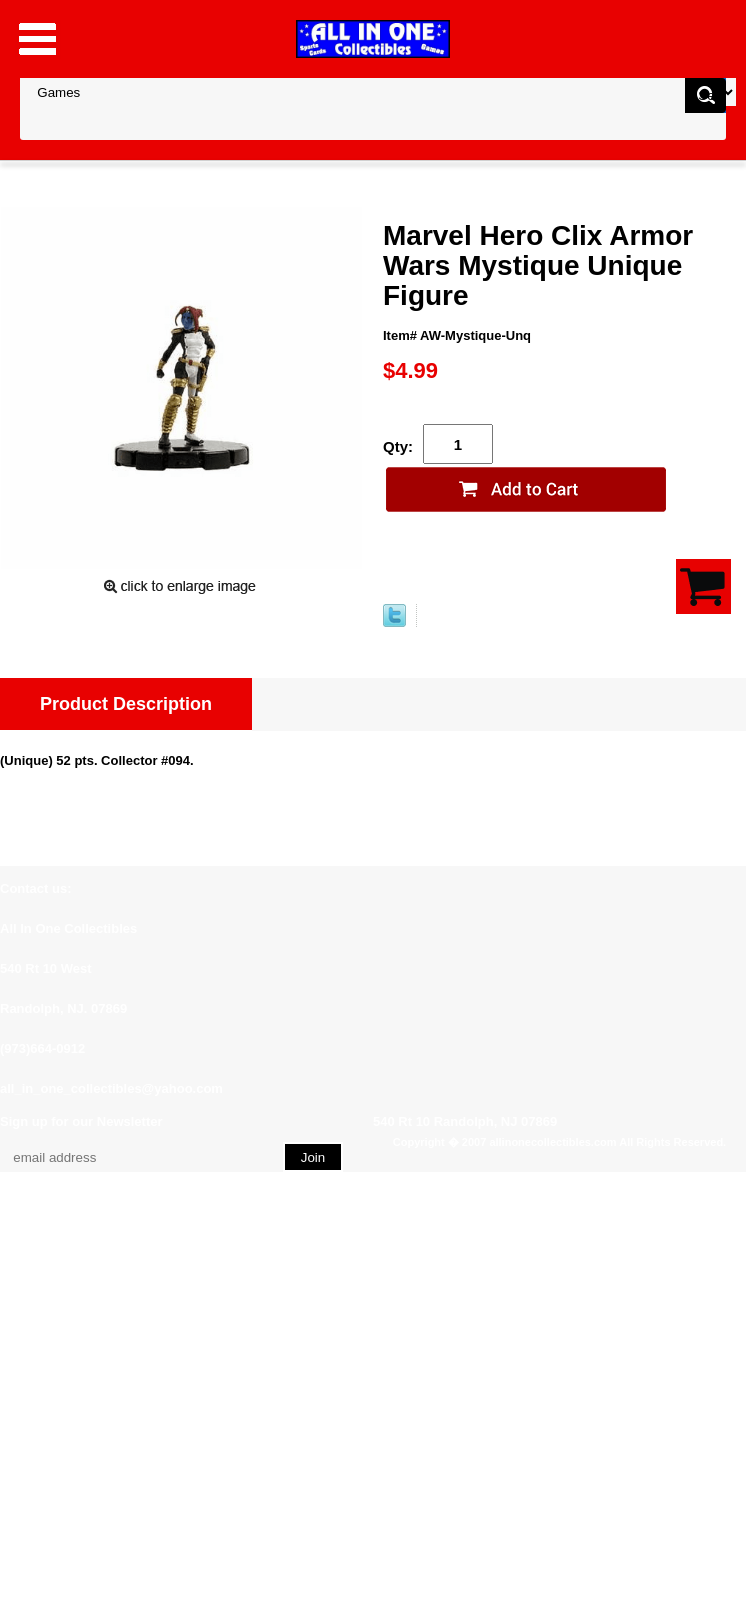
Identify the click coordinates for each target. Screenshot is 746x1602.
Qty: (398, 446)
